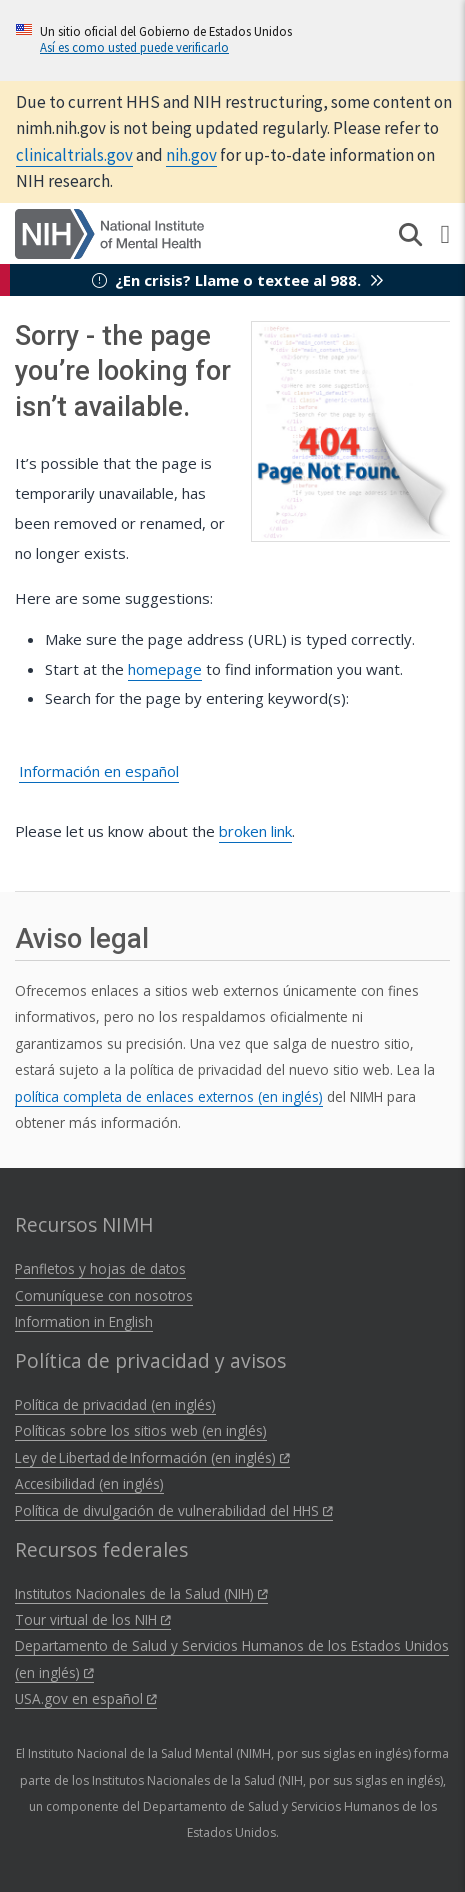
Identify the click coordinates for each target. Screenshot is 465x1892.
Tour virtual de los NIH (93, 1619)
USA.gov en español (86, 1698)
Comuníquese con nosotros (104, 1295)
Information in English (84, 1321)
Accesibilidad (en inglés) (89, 1483)
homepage (165, 669)
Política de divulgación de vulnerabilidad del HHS (174, 1510)
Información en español (99, 771)
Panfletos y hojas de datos (100, 1268)
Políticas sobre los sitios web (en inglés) (141, 1430)
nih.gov (191, 155)
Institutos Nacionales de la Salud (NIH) (141, 1593)
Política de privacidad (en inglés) (115, 1404)
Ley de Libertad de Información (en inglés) (152, 1457)
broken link (255, 831)
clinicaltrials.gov (74, 155)
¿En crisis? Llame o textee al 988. (238, 280)
